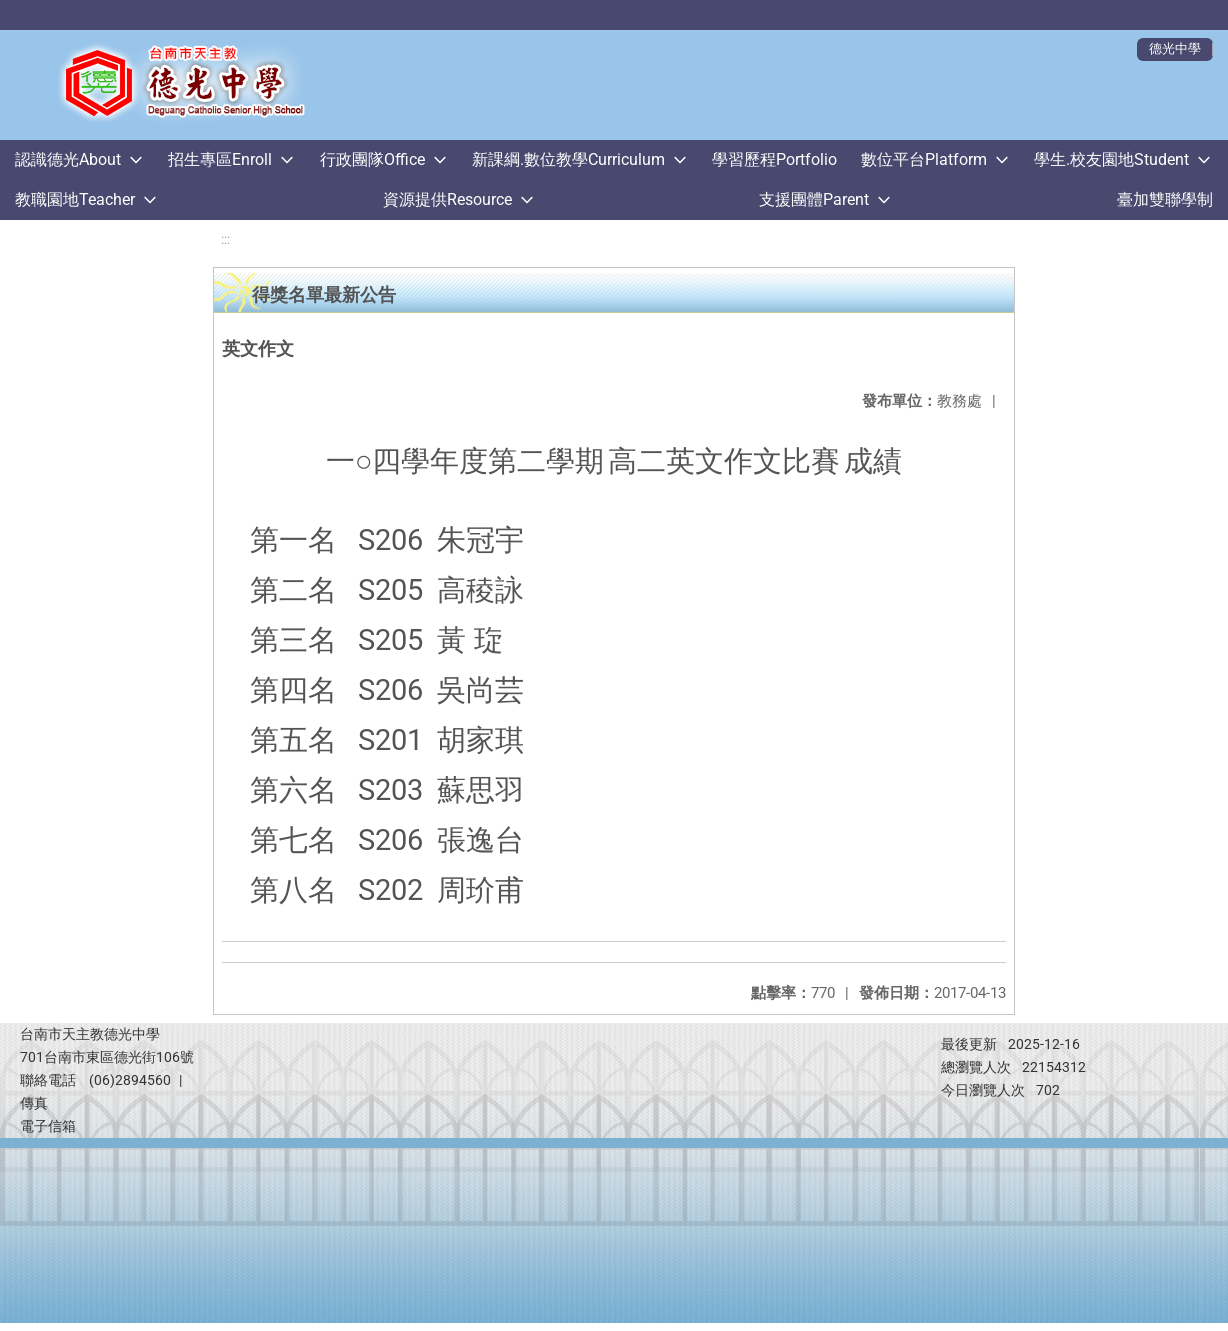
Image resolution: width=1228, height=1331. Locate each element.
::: (225, 239)
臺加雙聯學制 (1165, 199)
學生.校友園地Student (1111, 159)
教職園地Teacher (75, 199)
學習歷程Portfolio (774, 159)
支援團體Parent (814, 199)
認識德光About (68, 159)
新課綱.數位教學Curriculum (568, 159)
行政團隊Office (372, 159)
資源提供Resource (447, 199)
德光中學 (1175, 48)
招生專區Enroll (220, 159)
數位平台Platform (924, 159)
